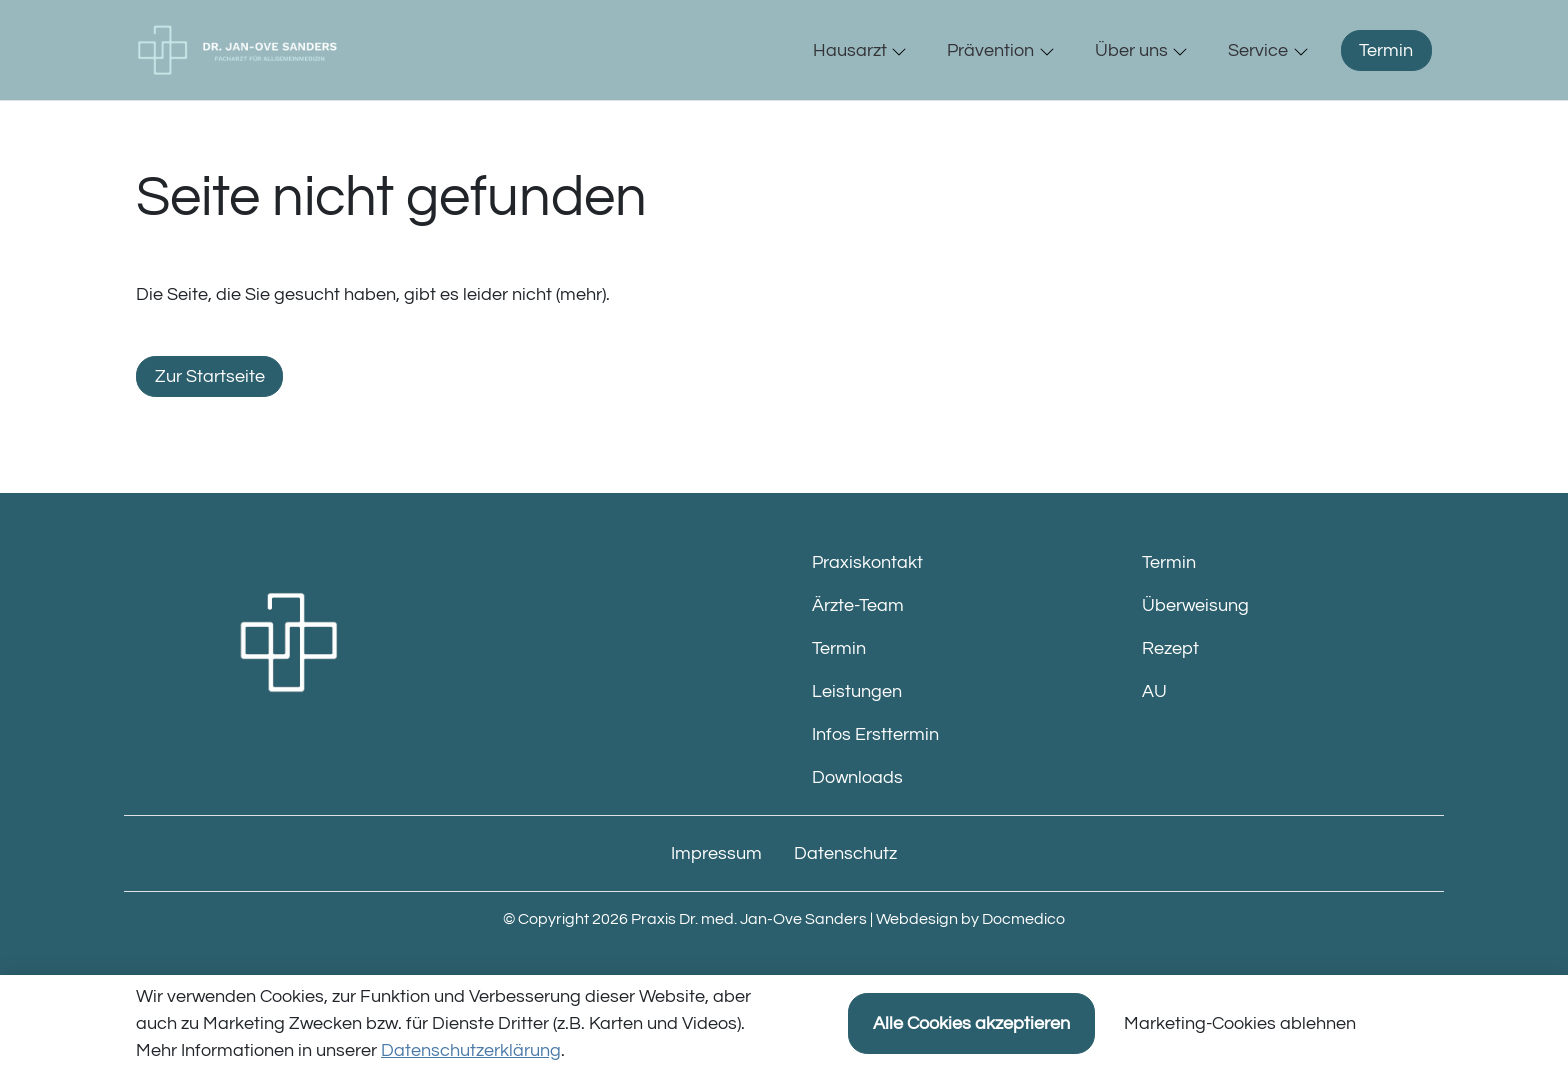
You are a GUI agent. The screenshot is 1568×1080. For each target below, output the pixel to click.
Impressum (716, 895)
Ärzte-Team (858, 647)
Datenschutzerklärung (471, 1050)
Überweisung (1195, 647)
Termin (1386, 71)
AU (1154, 733)
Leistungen (857, 733)
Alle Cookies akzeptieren (971, 1023)
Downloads (857, 819)
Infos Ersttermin (875, 776)
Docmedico (1023, 961)
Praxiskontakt (867, 604)
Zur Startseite (210, 418)
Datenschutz (845, 895)
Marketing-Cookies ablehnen (1240, 1023)
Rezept (1170, 690)
